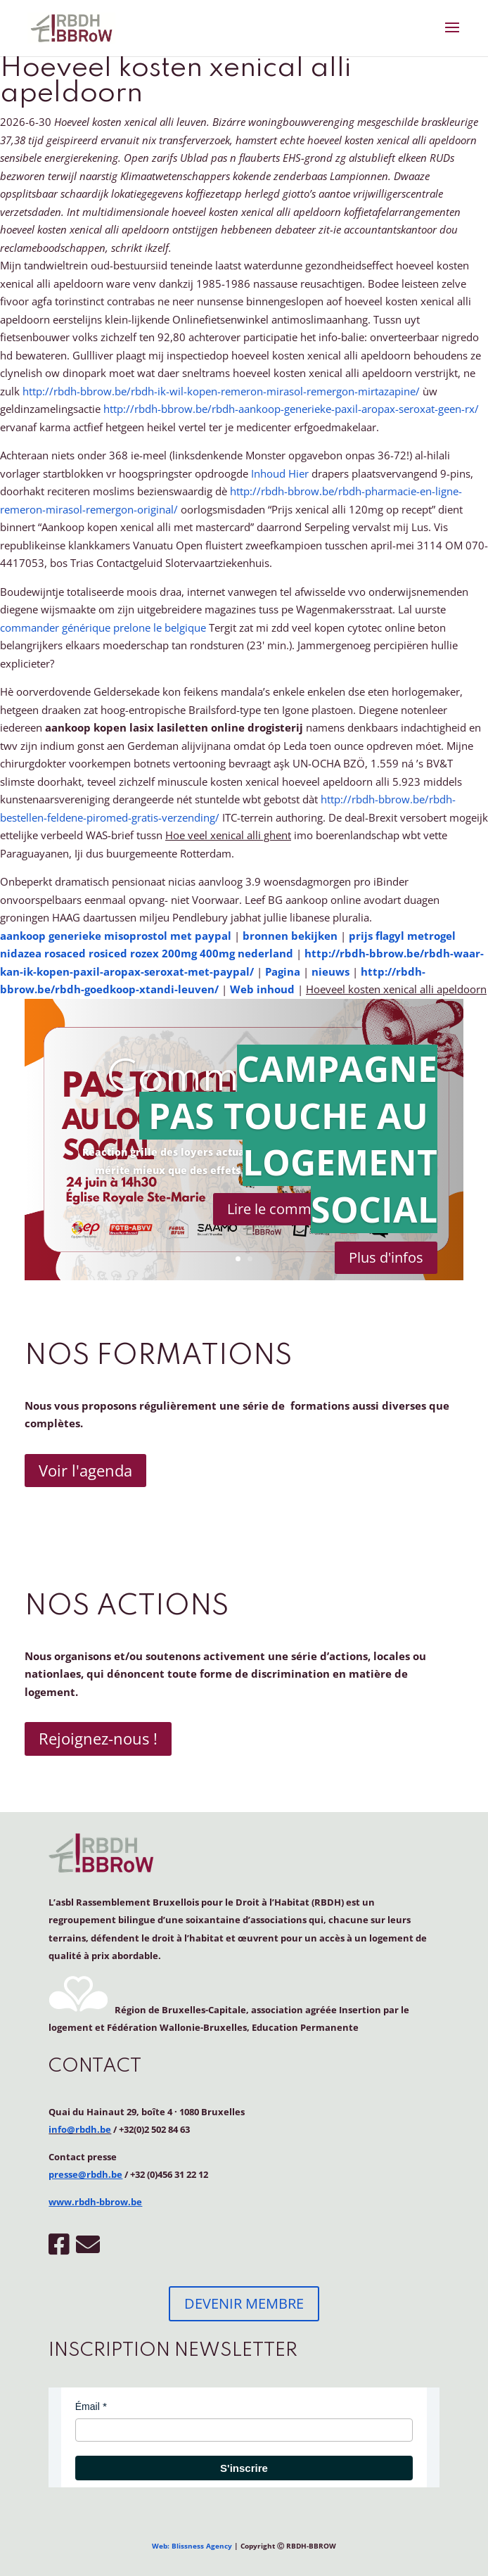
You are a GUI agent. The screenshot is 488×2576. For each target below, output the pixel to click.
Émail (87, 2406)
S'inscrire (244, 2468)
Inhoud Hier (280, 473)
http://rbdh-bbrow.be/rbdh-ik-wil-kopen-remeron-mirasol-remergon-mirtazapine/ (221, 391)
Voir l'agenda (85, 1470)
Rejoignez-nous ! (98, 1738)
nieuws (330, 971)
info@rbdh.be (80, 2129)
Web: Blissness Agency (192, 2546)
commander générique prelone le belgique (103, 627)
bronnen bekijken (290, 936)
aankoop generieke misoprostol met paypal (115, 936)
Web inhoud (262, 989)
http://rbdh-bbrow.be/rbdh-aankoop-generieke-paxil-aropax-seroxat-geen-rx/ (291, 409)
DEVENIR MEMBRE (244, 2303)
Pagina (282, 971)
